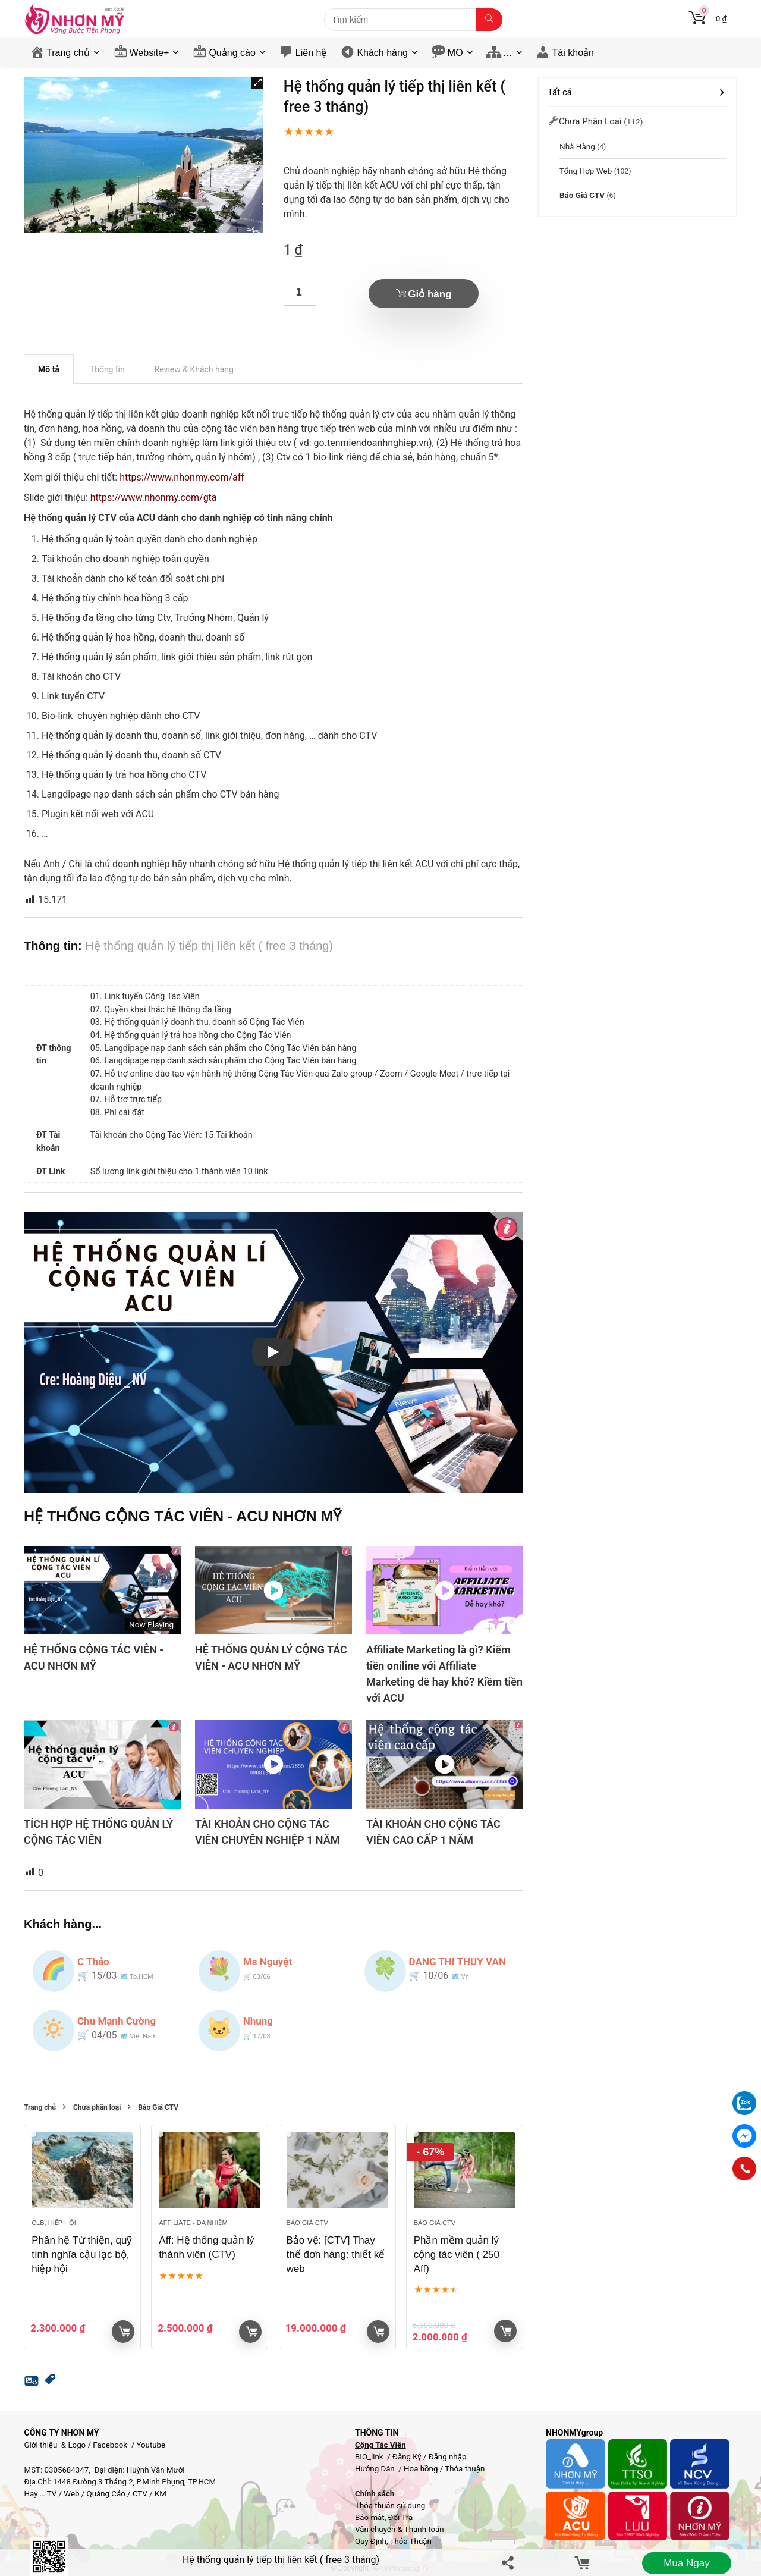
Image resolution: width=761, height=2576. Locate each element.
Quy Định (370, 2541)
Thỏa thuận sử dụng (390, 2505)
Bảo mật (370, 2517)
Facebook (110, 2444)
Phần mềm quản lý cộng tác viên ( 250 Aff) (456, 2254)
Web (71, 2493)
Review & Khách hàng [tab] (194, 369)
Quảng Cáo (106, 2493)
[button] (257, 83)
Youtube (150, 2444)
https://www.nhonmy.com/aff (182, 477)
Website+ (149, 53)
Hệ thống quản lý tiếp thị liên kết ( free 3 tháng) (281, 2559)
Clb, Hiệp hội (54, 2222)
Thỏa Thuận (410, 2541)
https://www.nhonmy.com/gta (153, 497)
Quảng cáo (232, 53)
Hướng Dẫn (376, 2468)
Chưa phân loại (97, 2107)
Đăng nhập (448, 2456)
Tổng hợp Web (585, 170)
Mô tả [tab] (48, 369)
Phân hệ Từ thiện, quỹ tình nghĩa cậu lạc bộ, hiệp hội (82, 2254)
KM (160, 2493)
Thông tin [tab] (107, 369)
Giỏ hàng (429, 294)
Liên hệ (311, 53)
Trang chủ (68, 53)
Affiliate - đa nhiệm (193, 2222)
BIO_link (370, 2456)
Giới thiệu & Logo (55, 2444)
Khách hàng (382, 53)
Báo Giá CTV (158, 2107)
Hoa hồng (421, 2468)
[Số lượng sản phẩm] (300, 292)
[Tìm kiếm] (489, 19)
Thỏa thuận (464, 2468)
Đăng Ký (407, 2456)
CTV (140, 2493)
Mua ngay (686, 2563)
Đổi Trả (400, 2517)
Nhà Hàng (577, 146)
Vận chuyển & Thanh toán (399, 2529)
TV (51, 2493)
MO (455, 53)
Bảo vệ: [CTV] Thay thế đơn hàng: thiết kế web (336, 2254)
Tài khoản (573, 53)
